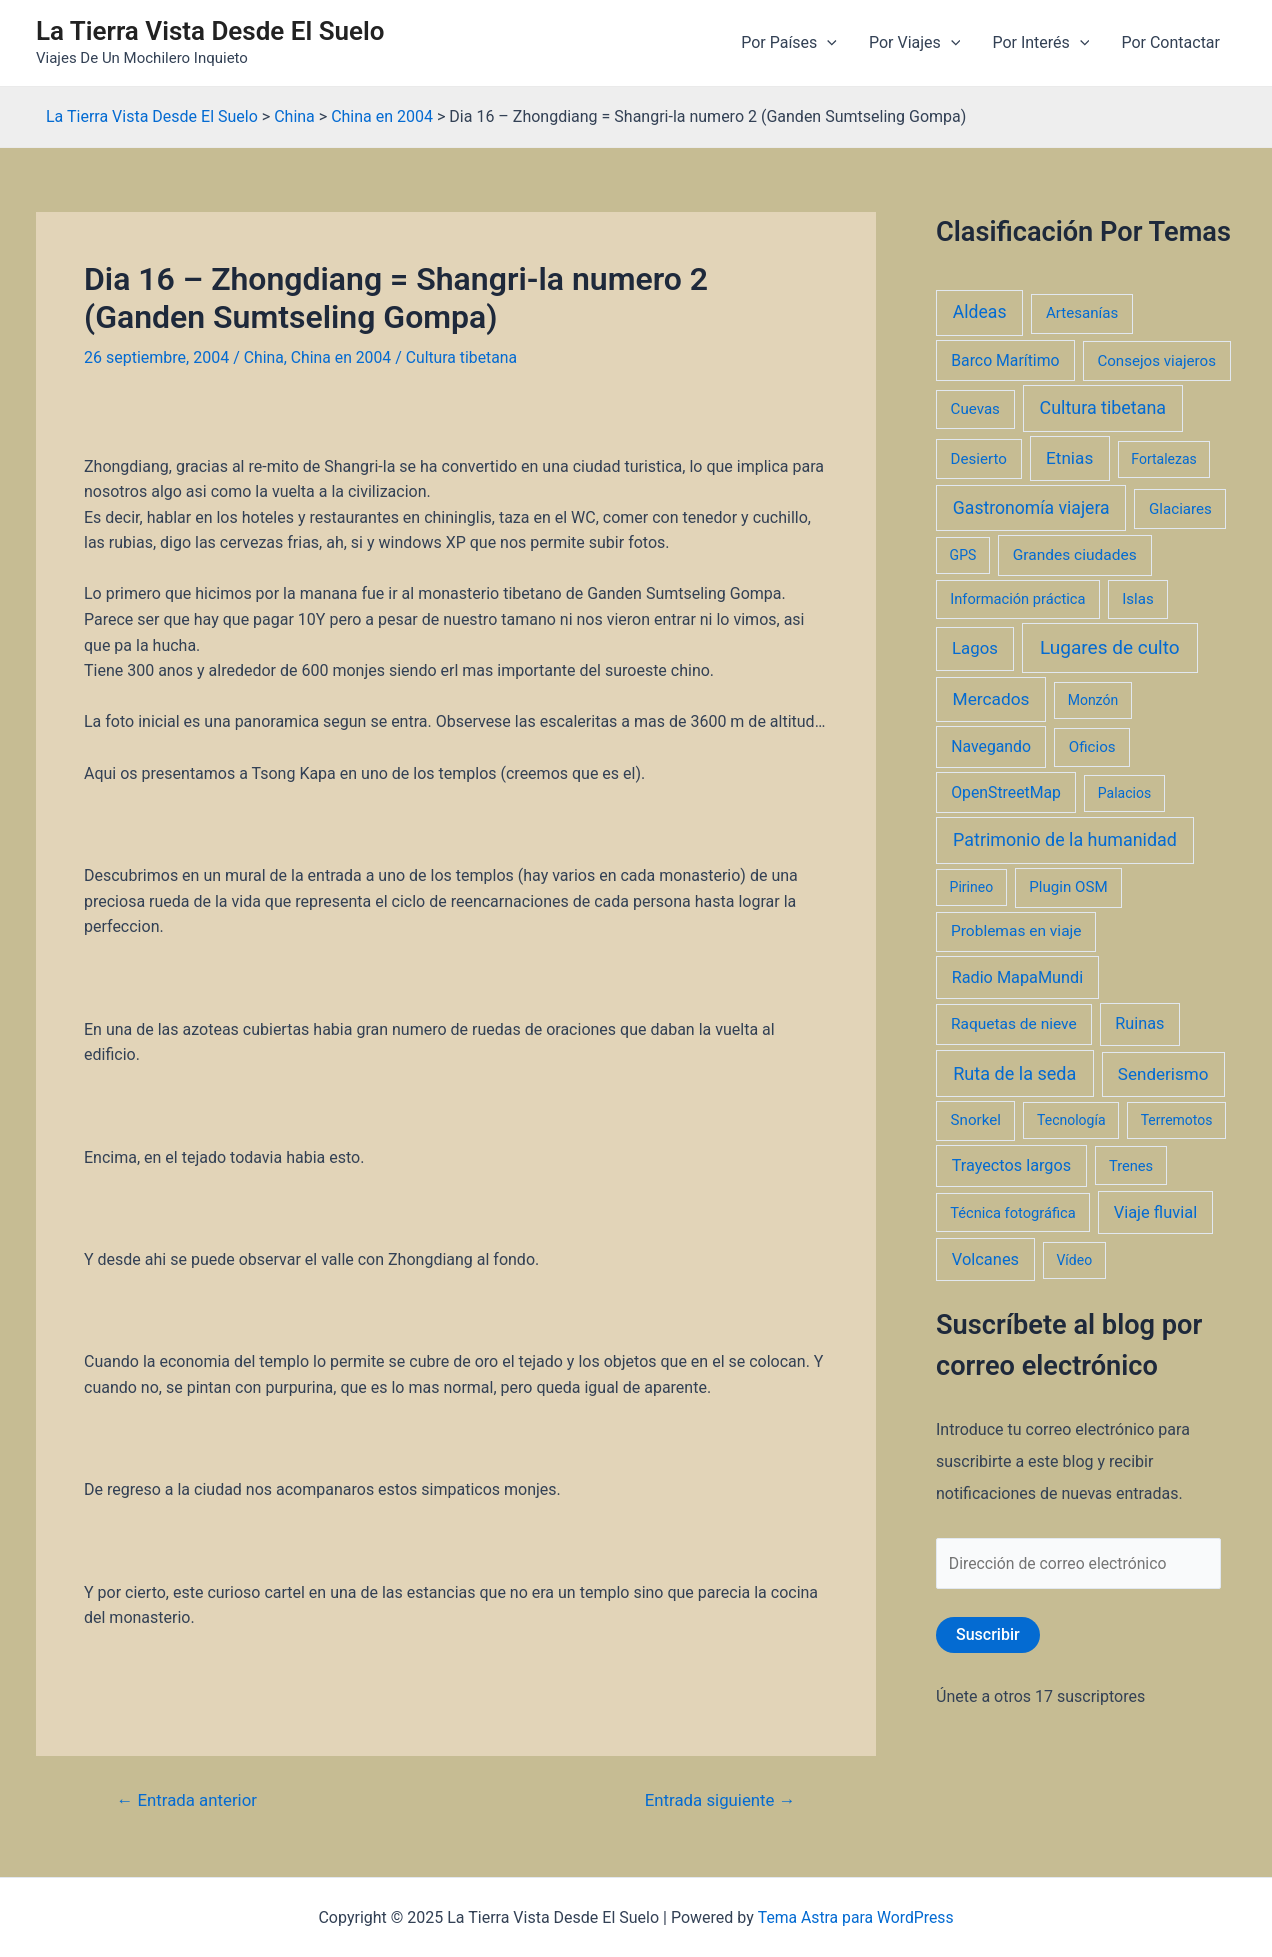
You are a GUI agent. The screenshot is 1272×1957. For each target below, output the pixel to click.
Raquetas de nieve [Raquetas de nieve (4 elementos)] (1014, 1024)
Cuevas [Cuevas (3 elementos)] (975, 409)
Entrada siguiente (718, 1799)
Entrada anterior (188, 1799)
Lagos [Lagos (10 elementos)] (975, 648)
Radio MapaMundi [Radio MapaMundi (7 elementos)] (1018, 977)
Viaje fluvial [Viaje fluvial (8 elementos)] (1155, 1212)
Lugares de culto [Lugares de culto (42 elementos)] (1110, 647)
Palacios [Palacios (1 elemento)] (1124, 793)
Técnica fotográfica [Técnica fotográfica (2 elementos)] (1013, 1213)
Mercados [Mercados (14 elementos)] (991, 699)
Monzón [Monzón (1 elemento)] (1093, 700)
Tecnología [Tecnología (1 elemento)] (1071, 1120)
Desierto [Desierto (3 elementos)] (979, 459)
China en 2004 (342, 357)
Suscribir (988, 1635)
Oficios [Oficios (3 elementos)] (1092, 747)
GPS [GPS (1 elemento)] (963, 555)
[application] (827, 43)
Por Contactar (1170, 42)
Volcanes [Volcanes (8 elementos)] (985, 1259)
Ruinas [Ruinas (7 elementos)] (1139, 1023)
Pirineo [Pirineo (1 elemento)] (972, 887)
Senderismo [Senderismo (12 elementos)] (1163, 1074)
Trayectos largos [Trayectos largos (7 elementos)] (1012, 1165)
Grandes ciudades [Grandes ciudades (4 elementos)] (1075, 555)
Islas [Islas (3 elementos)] (1138, 599)
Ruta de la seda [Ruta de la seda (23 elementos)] (1014, 1073)
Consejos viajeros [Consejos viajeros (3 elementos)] (1156, 361)
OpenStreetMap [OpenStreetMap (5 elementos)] (1006, 792)
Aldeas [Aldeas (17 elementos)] (980, 312)
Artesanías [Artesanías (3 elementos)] (1082, 313)
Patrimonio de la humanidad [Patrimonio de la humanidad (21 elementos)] (1065, 839)
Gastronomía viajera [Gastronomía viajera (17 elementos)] (1031, 508)
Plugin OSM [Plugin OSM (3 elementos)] (1068, 887)
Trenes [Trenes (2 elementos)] (1131, 1166)
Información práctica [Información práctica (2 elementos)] (1017, 599)
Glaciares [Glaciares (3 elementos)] (1180, 509)
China (264, 357)
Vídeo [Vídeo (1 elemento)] (1074, 1260)
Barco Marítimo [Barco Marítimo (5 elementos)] (1005, 360)
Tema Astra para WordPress (855, 1917)
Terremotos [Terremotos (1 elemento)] (1177, 1120)
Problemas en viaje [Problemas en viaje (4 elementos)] (1016, 931)
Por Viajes (914, 43)
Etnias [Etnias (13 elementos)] (1069, 458)
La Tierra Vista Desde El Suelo (210, 31)
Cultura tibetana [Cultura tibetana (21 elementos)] (1103, 407)
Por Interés (1040, 43)
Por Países (789, 43)
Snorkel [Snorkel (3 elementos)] (976, 1120)
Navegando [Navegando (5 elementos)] (991, 746)
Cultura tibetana (464, 357)
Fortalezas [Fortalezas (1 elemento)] (1163, 459)
